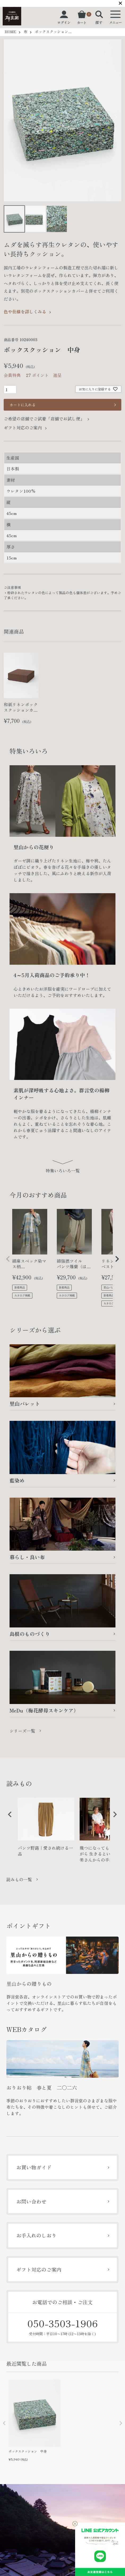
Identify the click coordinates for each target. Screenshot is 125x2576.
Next (115, 118)
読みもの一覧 (19, 1879)
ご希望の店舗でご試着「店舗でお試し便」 (44, 418)
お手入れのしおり (36, 2235)
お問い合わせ (31, 2201)
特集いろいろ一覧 (63, 1170)
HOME (10, 31)
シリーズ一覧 (22, 1731)
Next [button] (113, 1818)
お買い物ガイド (33, 2167)
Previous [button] (8, 1818)
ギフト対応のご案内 (23, 427)
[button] (8, 1259)
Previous (10, 118)
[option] (46, 1829)
